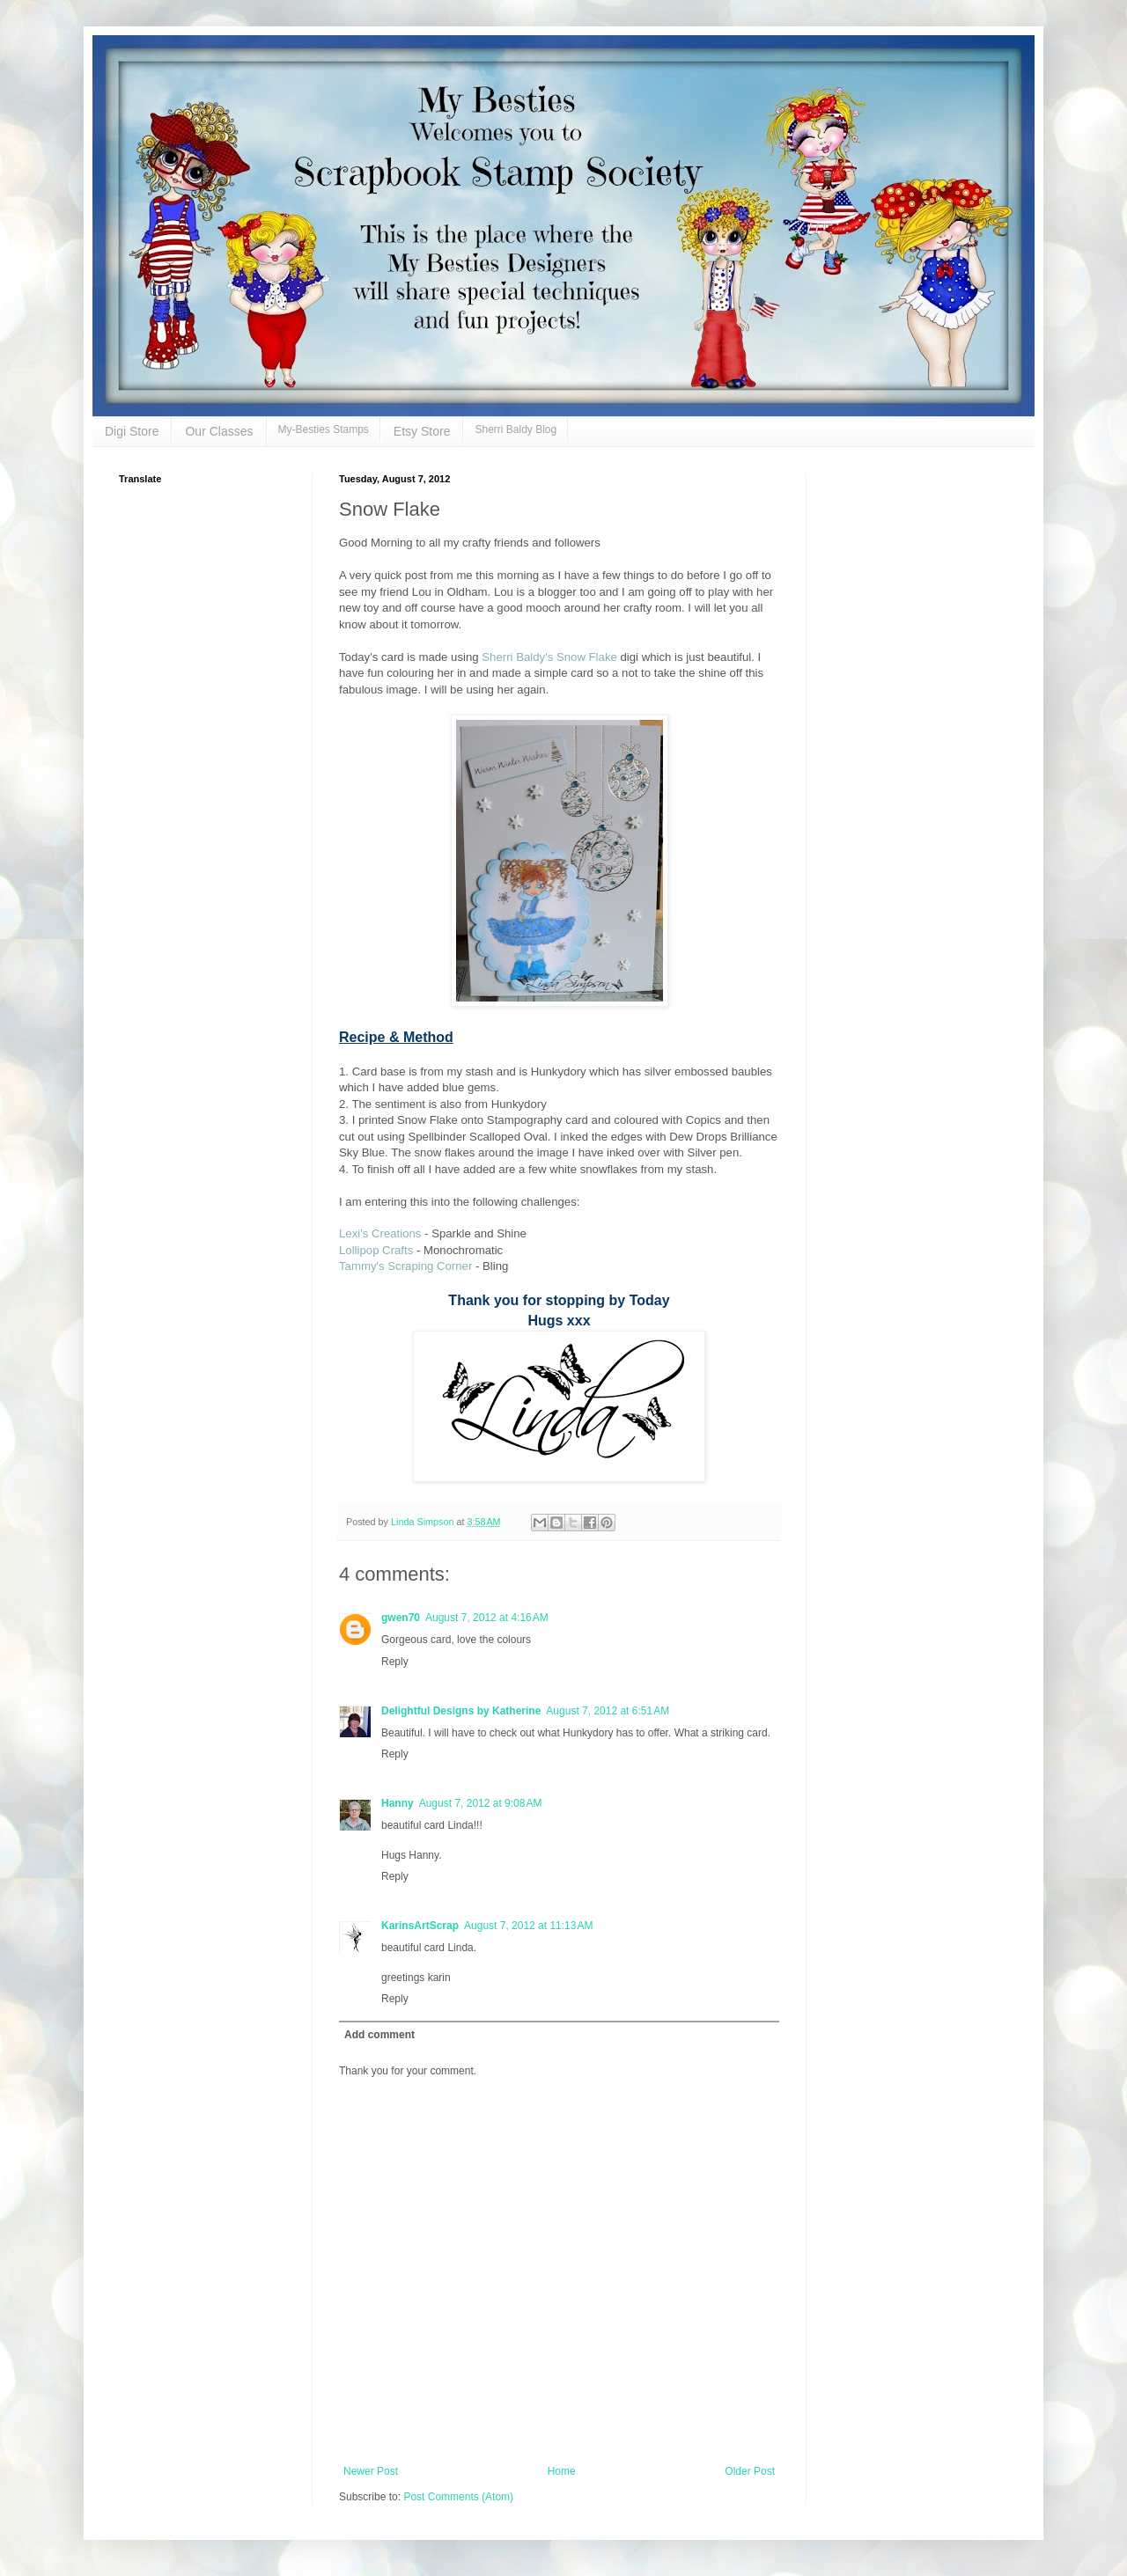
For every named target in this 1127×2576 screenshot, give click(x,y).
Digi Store (131, 431)
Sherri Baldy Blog (515, 429)
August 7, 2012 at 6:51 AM (607, 1711)
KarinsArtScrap (420, 1925)
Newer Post (370, 2471)
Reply (395, 1661)
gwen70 (400, 1617)
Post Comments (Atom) (458, 2497)
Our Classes (219, 431)
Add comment (379, 2035)
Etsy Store (422, 431)
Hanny (397, 1803)
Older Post (750, 2471)
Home (562, 2471)
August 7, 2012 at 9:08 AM (480, 1803)
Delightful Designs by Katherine (461, 1711)
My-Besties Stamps (323, 429)
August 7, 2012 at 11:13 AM (528, 1925)
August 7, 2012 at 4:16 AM (487, 1617)
